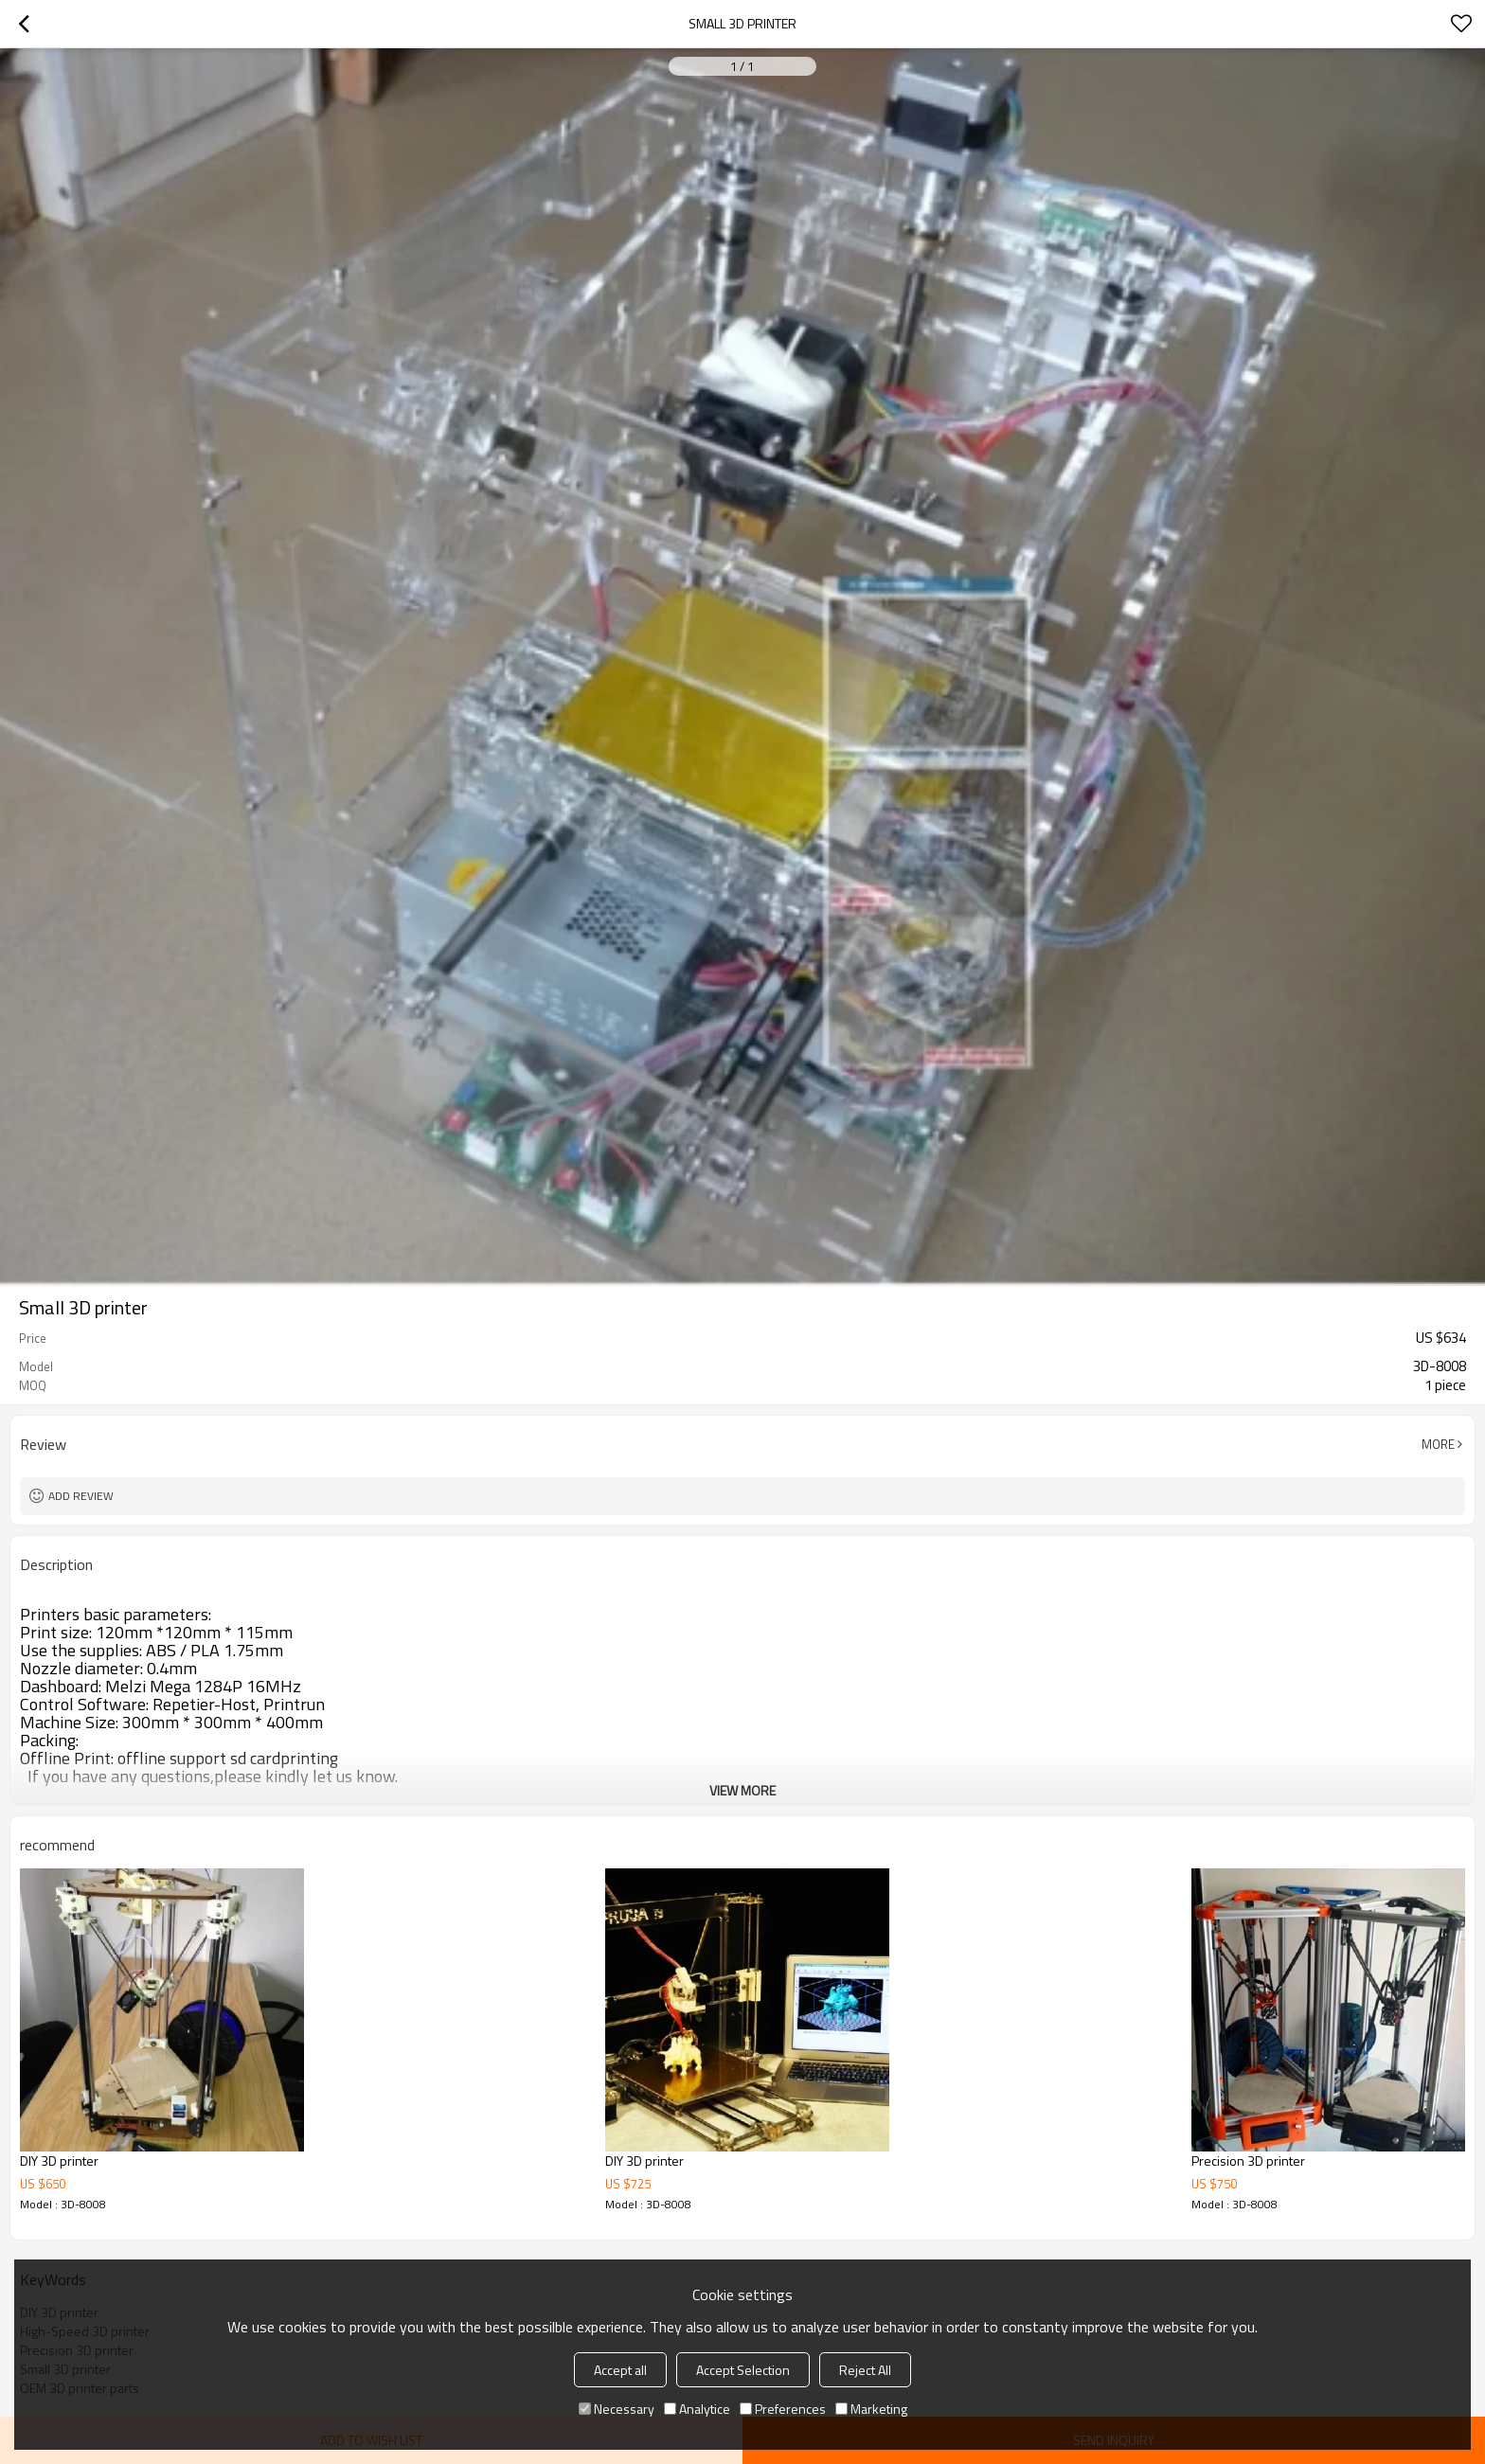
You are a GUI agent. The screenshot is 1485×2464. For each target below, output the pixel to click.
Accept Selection (743, 2370)
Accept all (620, 2370)
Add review (81, 1496)
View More (742, 1790)
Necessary (616, 2409)
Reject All (865, 2370)
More (1438, 1444)
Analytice (697, 2409)
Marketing (871, 2409)
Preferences (783, 2409)
